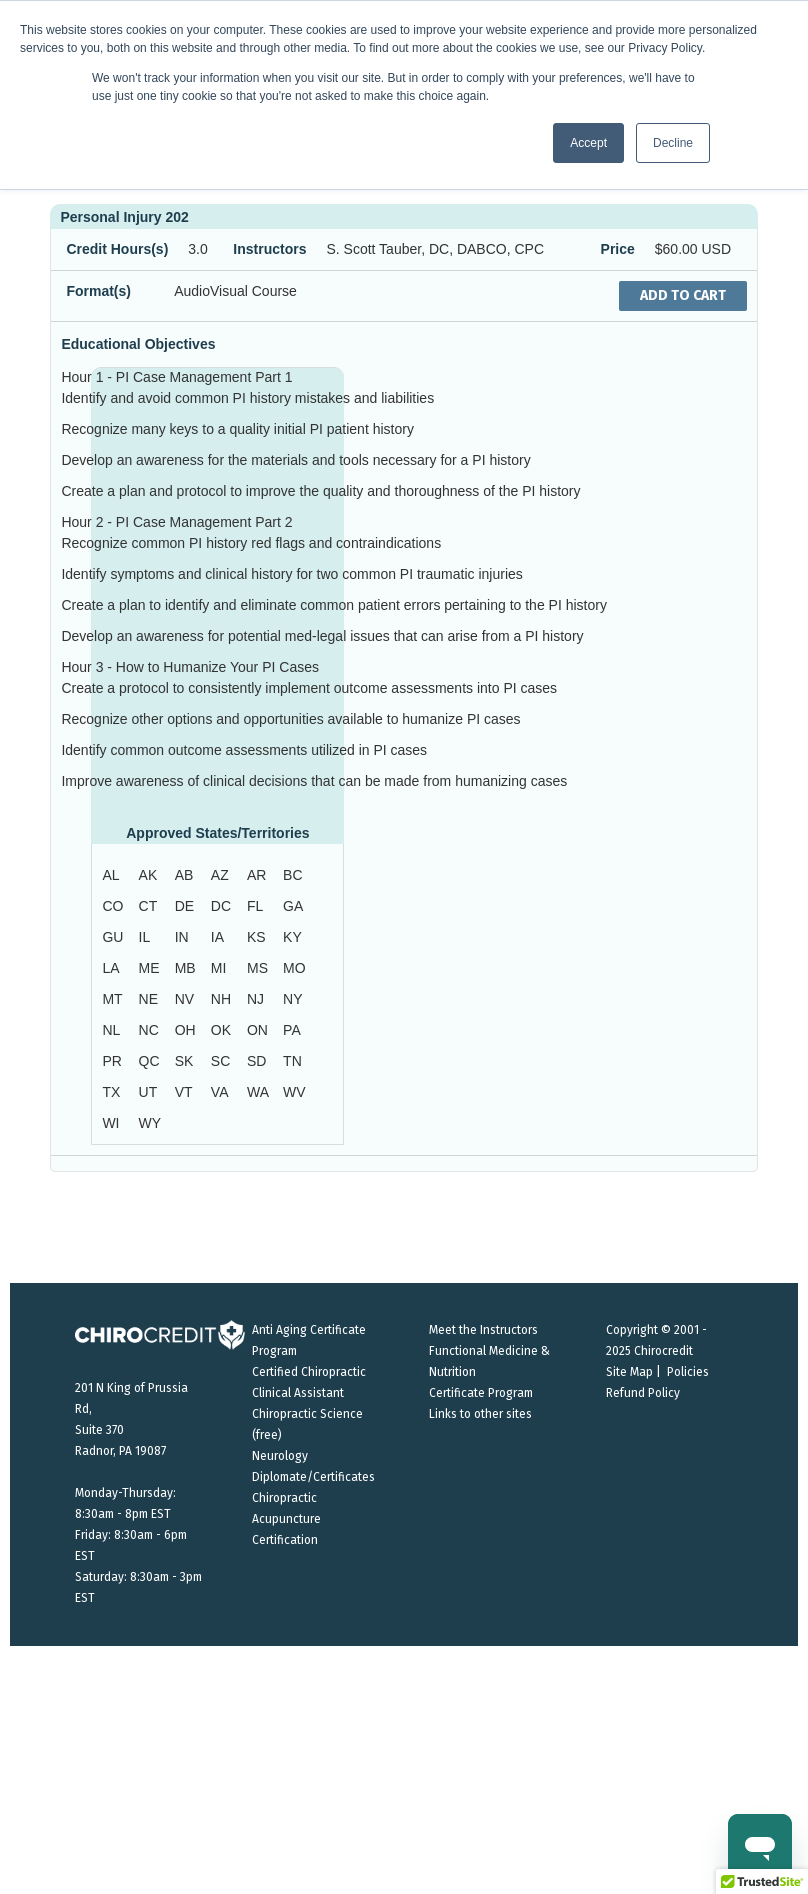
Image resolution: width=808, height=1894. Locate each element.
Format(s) (98, 291)
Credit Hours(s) (117, 249)
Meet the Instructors (483, 1330)
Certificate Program (481, 1393)
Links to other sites (480, 1414)
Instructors (269, 249)
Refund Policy (643, 1393)
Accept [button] (588, 143)
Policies (688, 1372)
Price (618, 249)
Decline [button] (673, 143)
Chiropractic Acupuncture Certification (286, 1519)
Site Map (629, 1372)
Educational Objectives (138, 344)
